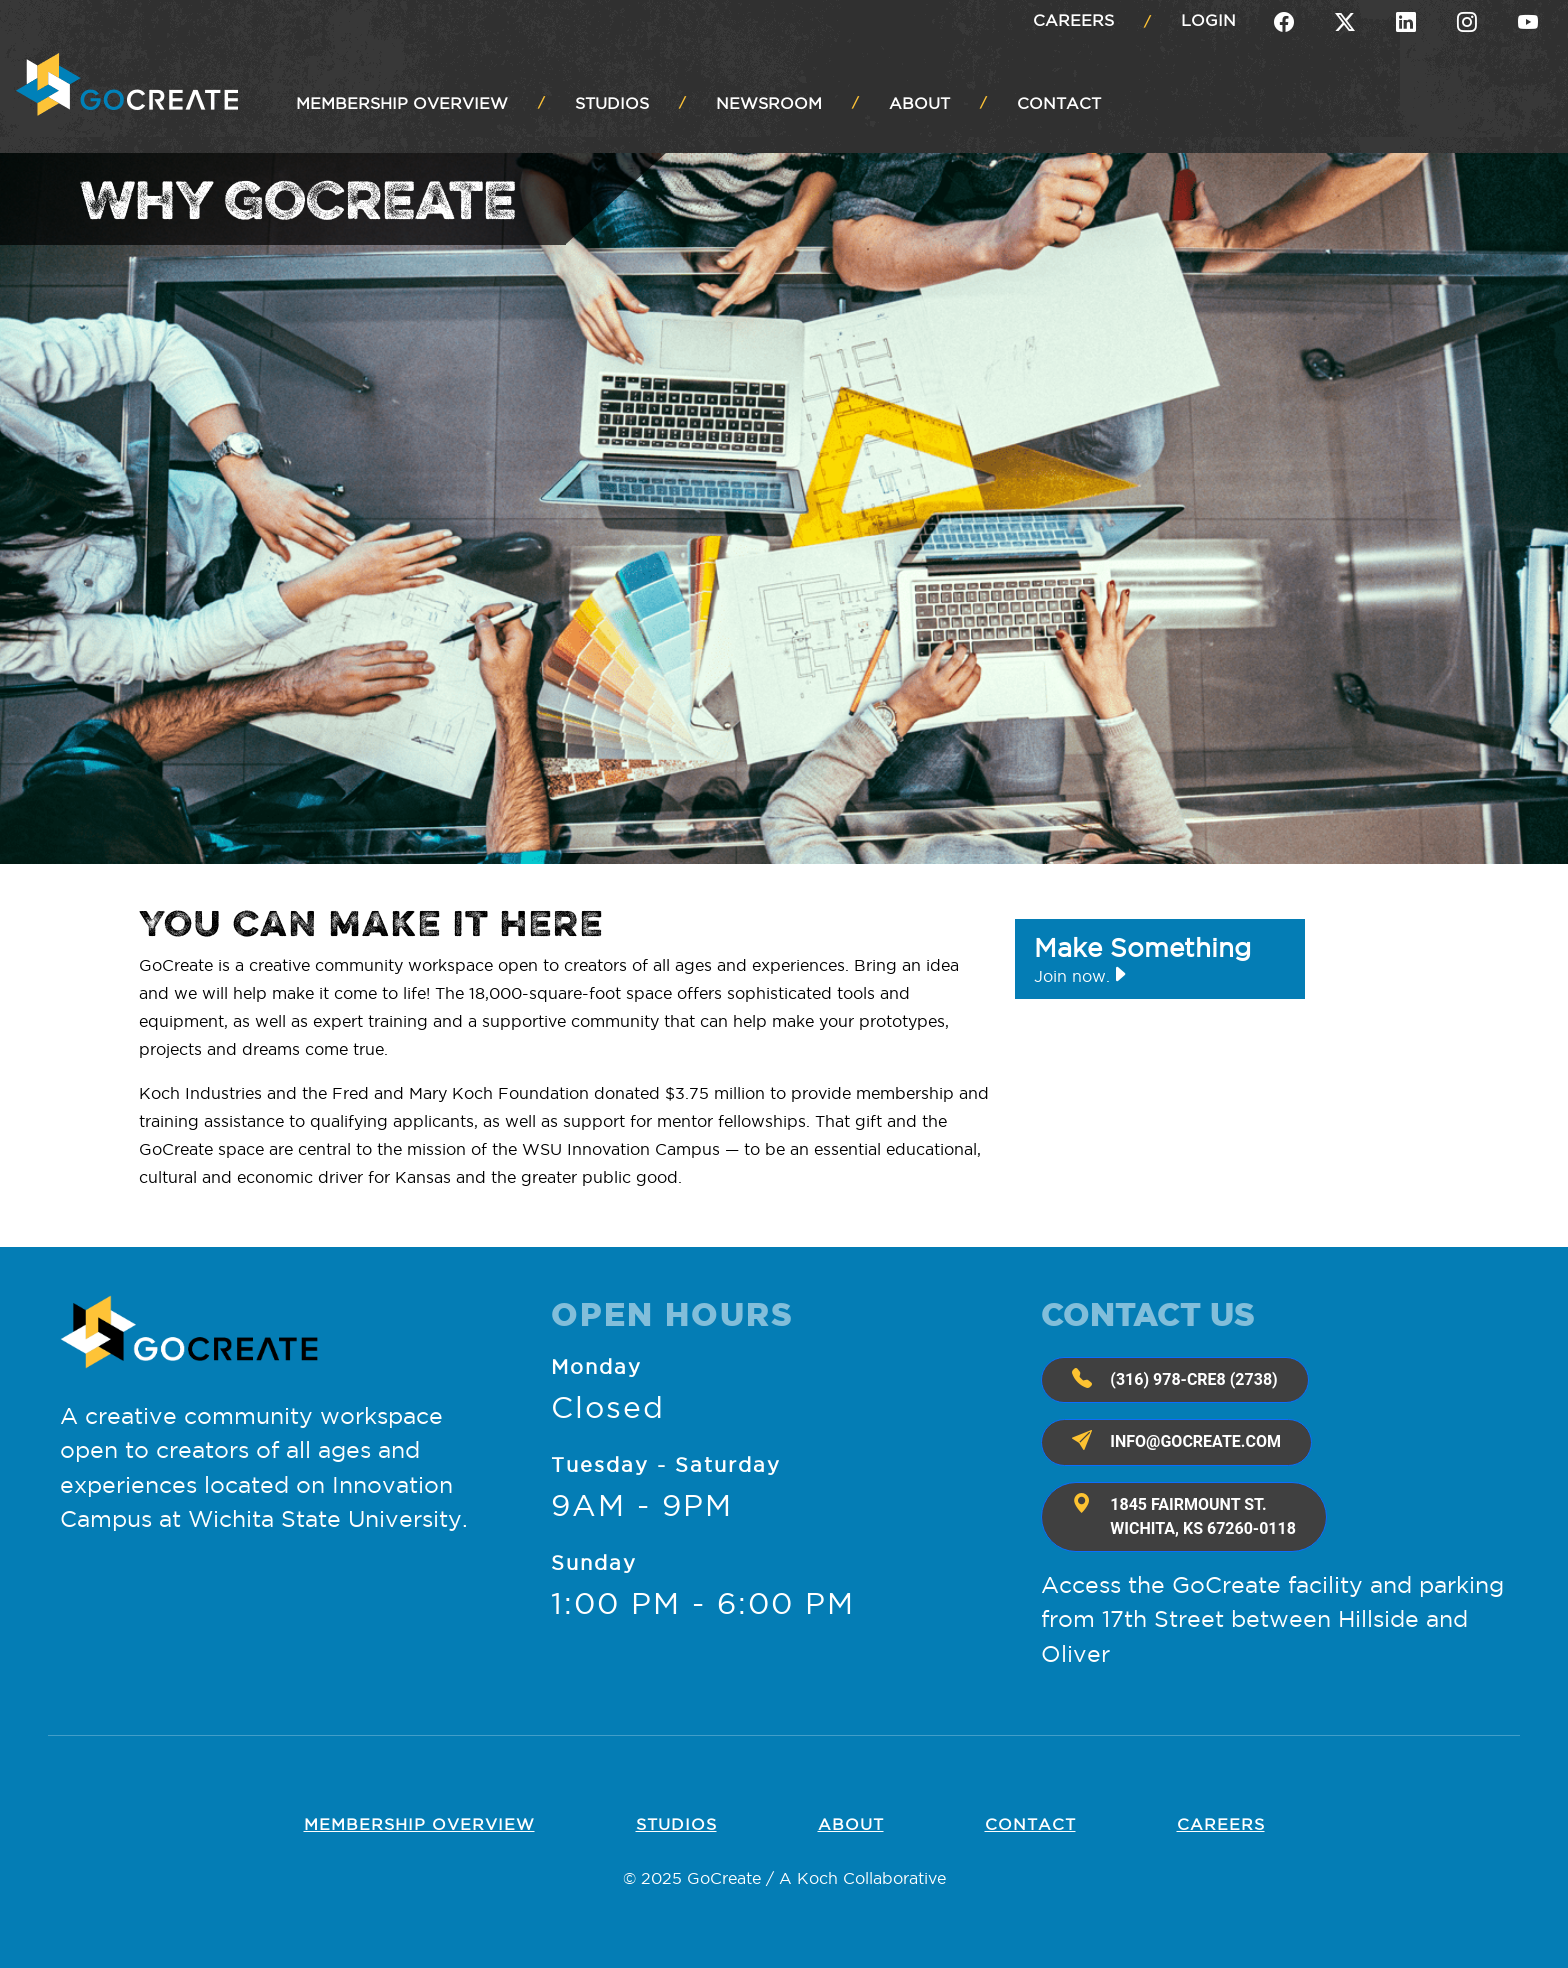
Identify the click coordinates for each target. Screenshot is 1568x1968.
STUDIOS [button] (612, 103)
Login (1208, 20)
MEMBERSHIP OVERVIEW (402, 103)
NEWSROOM (769, 103)
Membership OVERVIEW (419, 1824)
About (851, 1824)
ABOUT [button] (919, 103)
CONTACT (1059, 103)
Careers (1073, 20)
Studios (676, 1824)
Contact (1030, 1824)
